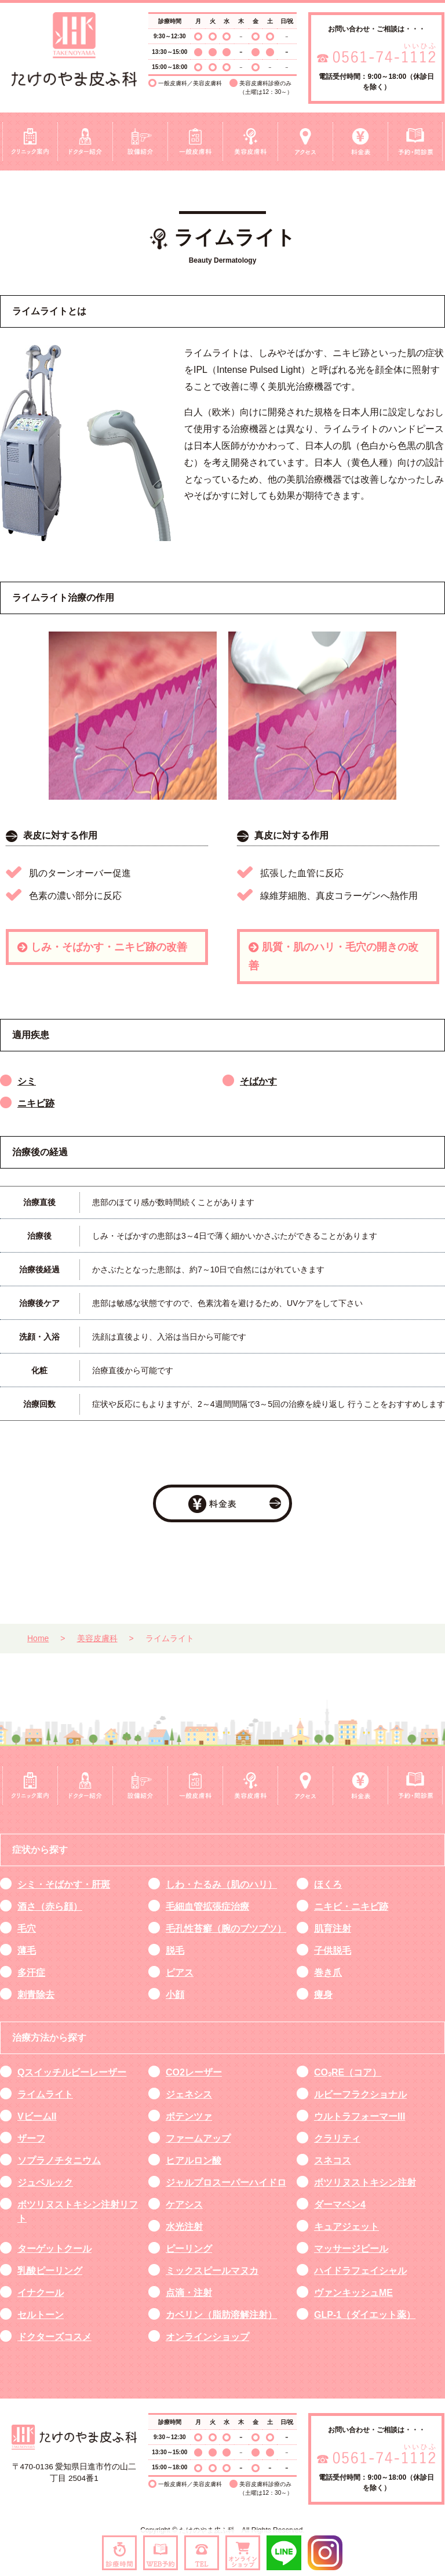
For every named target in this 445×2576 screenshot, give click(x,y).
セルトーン (40, 2315)
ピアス (180, 1973)
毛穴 (26, 1928)
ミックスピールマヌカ (212, 2271)
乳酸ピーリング (49, 2271)
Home (38, 1638)
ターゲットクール (54, 2249)
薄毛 (26, 1950)
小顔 (175, 1995)
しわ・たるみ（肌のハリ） (221, 1884)
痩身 (323, 1995)
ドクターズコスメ (54, 2337)
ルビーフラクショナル (360, 2094)
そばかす (258, 1081)
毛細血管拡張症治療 (207, 1906)
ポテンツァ (189, 2116)
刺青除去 (35, 1995)
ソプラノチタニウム (59, 2160)
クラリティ (337, 2138)
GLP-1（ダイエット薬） (364, 2315)
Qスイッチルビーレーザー (71, 2072)
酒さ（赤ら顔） (49, 1906)
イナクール (40, 2293)
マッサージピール (351, 2249)
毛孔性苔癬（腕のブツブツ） (226, 1928)
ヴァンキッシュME (353, 2293)
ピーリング (189, 2249)
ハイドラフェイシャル (360, 2271)
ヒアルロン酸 (193, 2160)
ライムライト (45, 2094)
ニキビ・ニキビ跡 (351, 1906)
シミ (26, 1081)
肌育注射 (332, 1928)
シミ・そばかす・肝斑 (63, 1884)
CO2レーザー (194, 2072)
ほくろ (328, 1884)
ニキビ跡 (35, 1103)
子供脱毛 (332, 1950)
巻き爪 (328, 1973)
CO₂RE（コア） (347, 2072)
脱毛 (175, 1950)
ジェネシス (189, 2094)
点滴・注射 (189, 2293)
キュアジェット (346, 2227)
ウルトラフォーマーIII (359, 2116)
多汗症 (31, 1973)
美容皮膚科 (97, 1638)
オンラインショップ (207, 2337)
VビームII (37, 2116)
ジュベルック (45, 2182)
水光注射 (184, 2227)
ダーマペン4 (340, 2204)
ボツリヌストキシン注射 (365, 2182)
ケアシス (184, 2204)
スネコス (332, 2160)
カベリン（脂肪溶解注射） (221, 2315)
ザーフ (31, 2138)
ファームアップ (198, 2138)
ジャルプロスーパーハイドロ (226, 2182)
